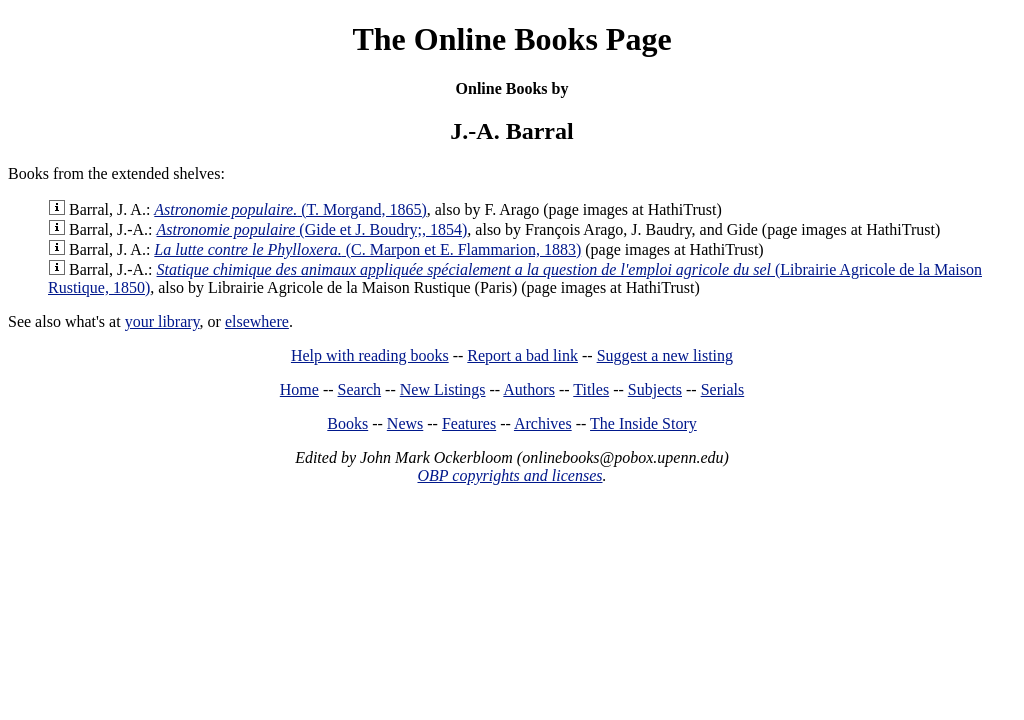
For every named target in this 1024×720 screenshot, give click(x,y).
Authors (529, 389)
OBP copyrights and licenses (509, 475)
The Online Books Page (511, 39)
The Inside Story (643, 423)
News (405, 423)
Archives (543, 423)
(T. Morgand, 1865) (290, 209)
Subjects (655, 389)
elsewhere (257, 321)
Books (347, 423)
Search (360, 389)
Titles (591, 389)
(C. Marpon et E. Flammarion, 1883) (367, 249)
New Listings (443, 389)
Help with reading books (370, 355)
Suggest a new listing (665, 355)
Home (299, 389)
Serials (723, 389)
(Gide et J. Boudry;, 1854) (312, 229)
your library (162, 321)
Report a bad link (522, 355)
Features (469, 423)
